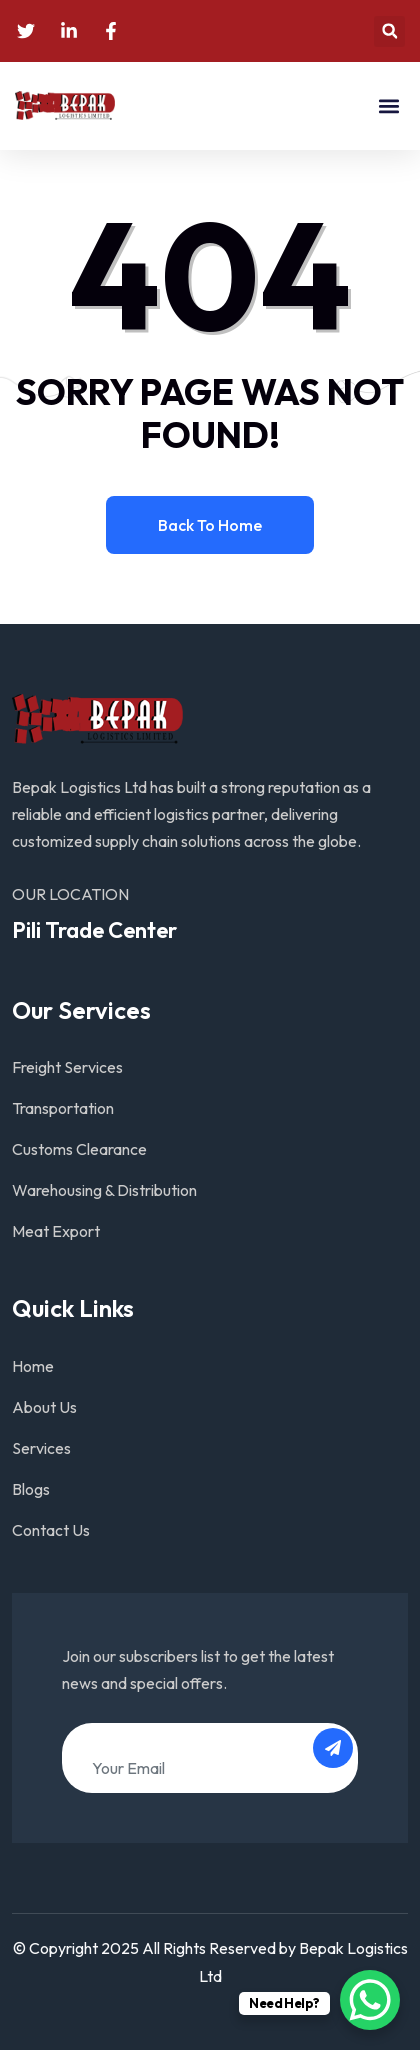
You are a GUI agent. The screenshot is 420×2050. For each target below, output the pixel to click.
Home (33, 1366)
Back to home (210, 525)
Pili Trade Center (94, 930)
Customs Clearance (79, 1149)
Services (41, 1448)
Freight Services (67, 1067)
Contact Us (51, 1530)
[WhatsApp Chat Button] (370, 2000)
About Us (44, 1407)
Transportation (63, 1108)
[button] (389, 31)
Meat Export (56, 1231)
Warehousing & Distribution (104, 1190)
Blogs (31, 1489)
